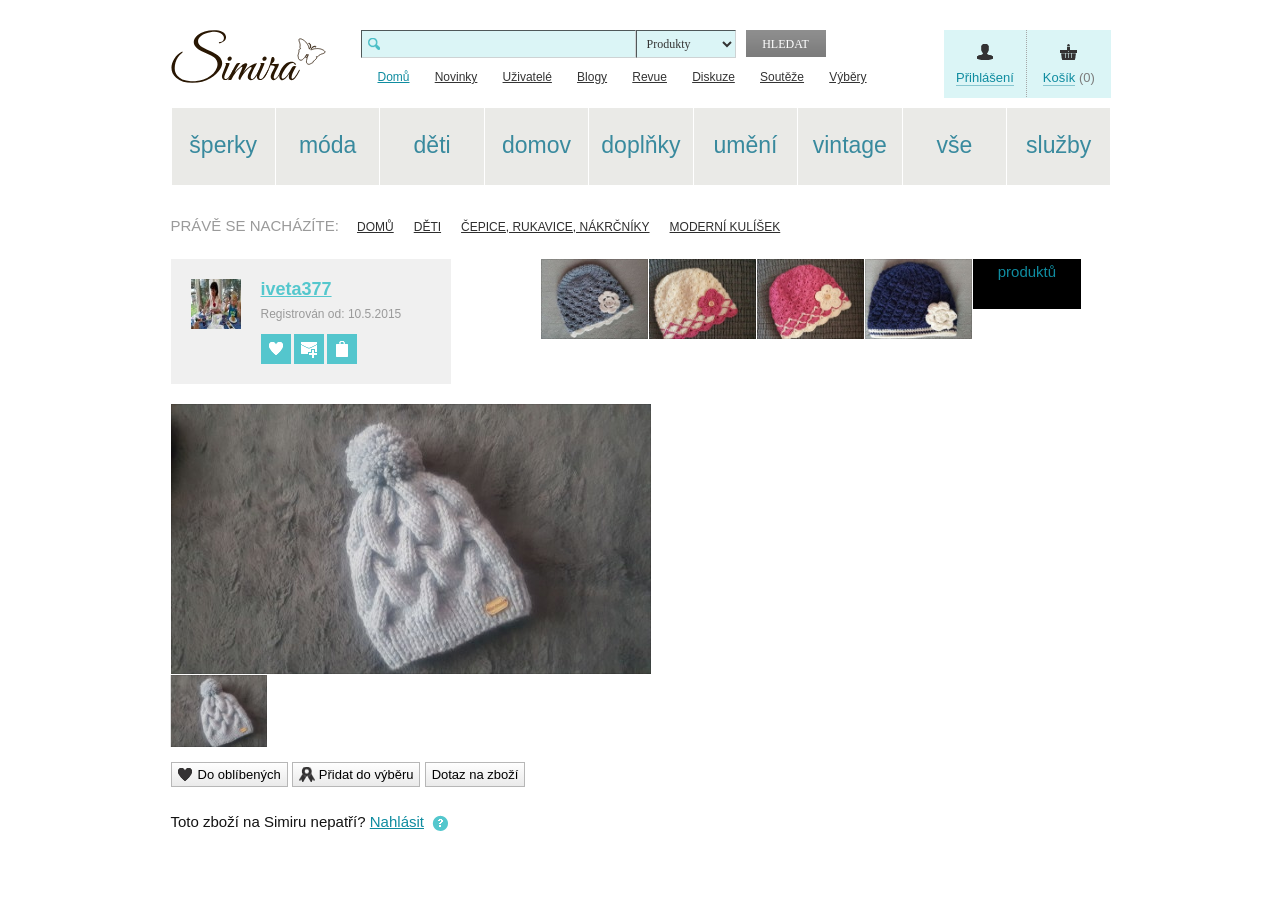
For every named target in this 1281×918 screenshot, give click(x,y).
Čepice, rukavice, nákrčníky (555, 227)
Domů (375, 227)
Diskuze (713, 77)
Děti (427, 227)
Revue (649, 77)
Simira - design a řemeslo (248, 63)
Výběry (847, 77)
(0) (1069, 78)
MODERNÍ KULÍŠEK (725, 227)
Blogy (592, 77)
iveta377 (296, 289)
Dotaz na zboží (475, 774)
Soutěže (782, 77)
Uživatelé (527, 77)
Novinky (456, 77)
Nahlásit (397, 821)
